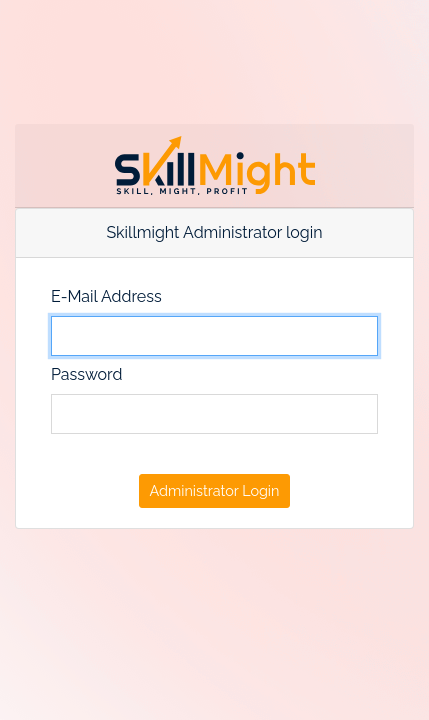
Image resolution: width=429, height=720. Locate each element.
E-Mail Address (106, 296)
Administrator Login (215, 490)
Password (86, 374)
